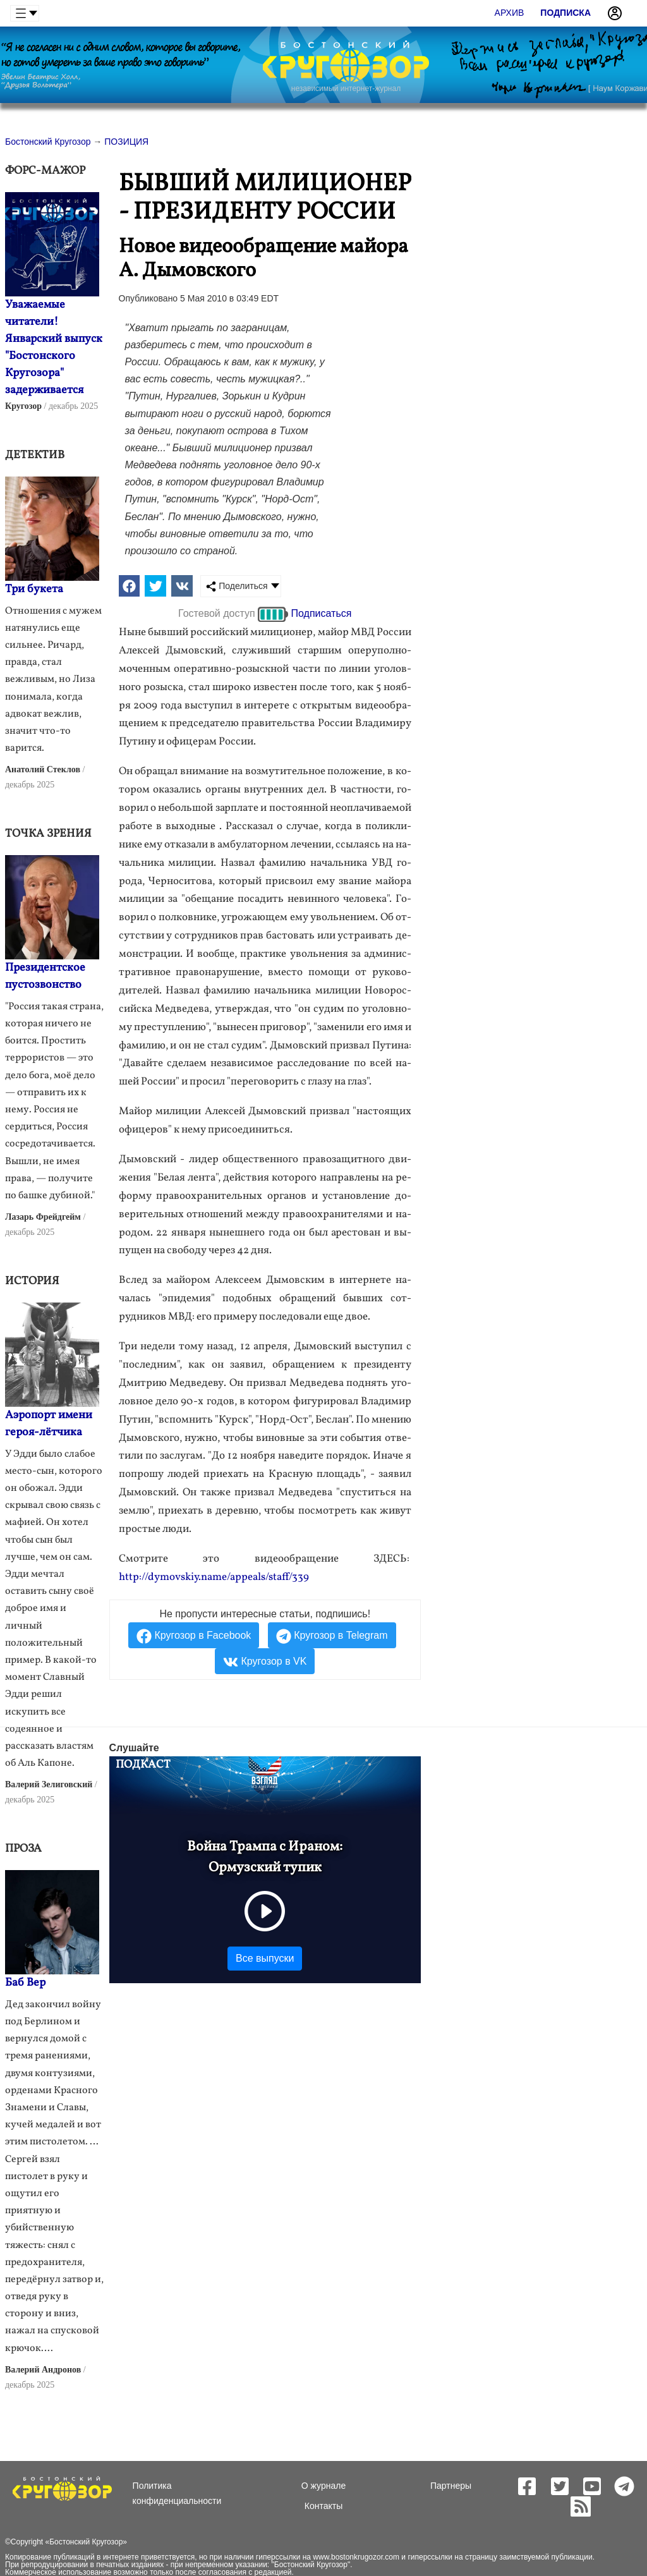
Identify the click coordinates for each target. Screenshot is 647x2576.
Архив (509, 13)
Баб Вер (25, 1983)
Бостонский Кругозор (86, 2541)
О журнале (323, 2486)
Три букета (34, 589)
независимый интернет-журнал (346, 88)
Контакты (323, 2506)
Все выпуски (265, 1958)
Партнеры (450, 2486)
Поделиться (236, 586)
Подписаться (321, 613)
